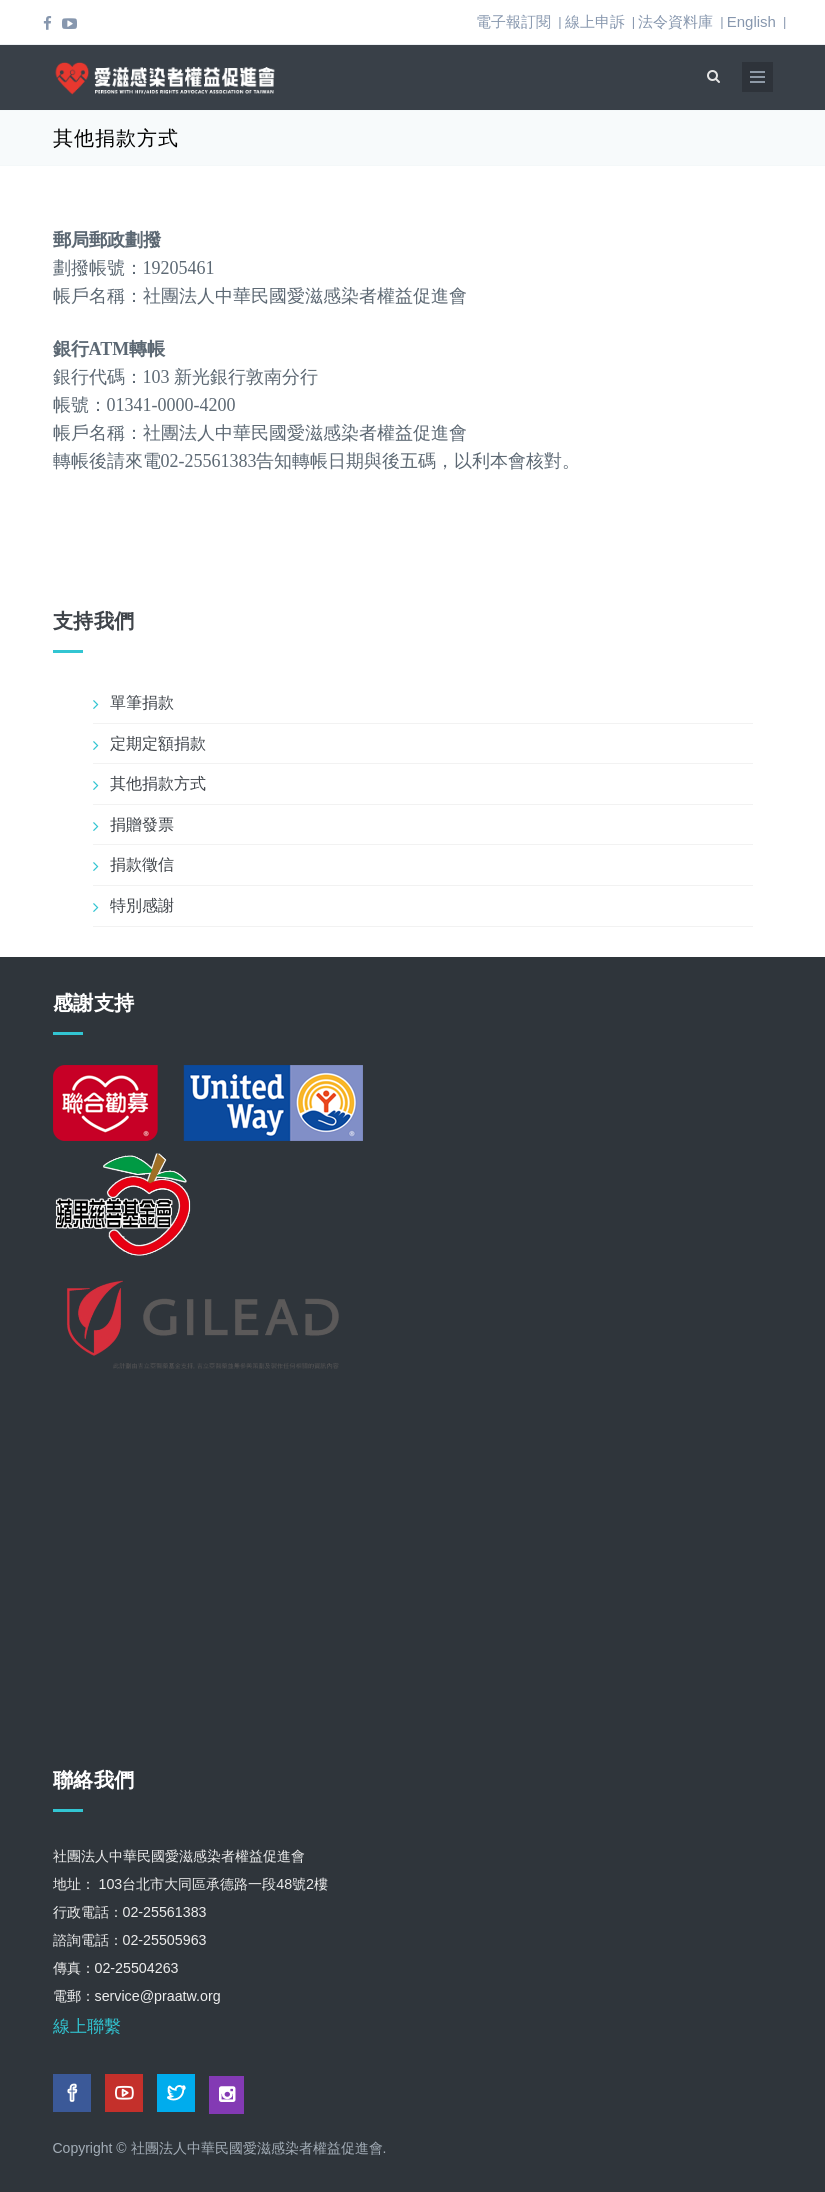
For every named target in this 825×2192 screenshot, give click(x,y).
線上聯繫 (87, 2026)
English (751, 21)
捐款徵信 (142, 864)
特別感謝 (142, 905)
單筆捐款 (142, 702)
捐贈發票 (142, 824)
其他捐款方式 (158, 783)
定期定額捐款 (158, 743)
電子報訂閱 (513, 21)
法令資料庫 (675, 21)
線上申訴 (595, 21)
